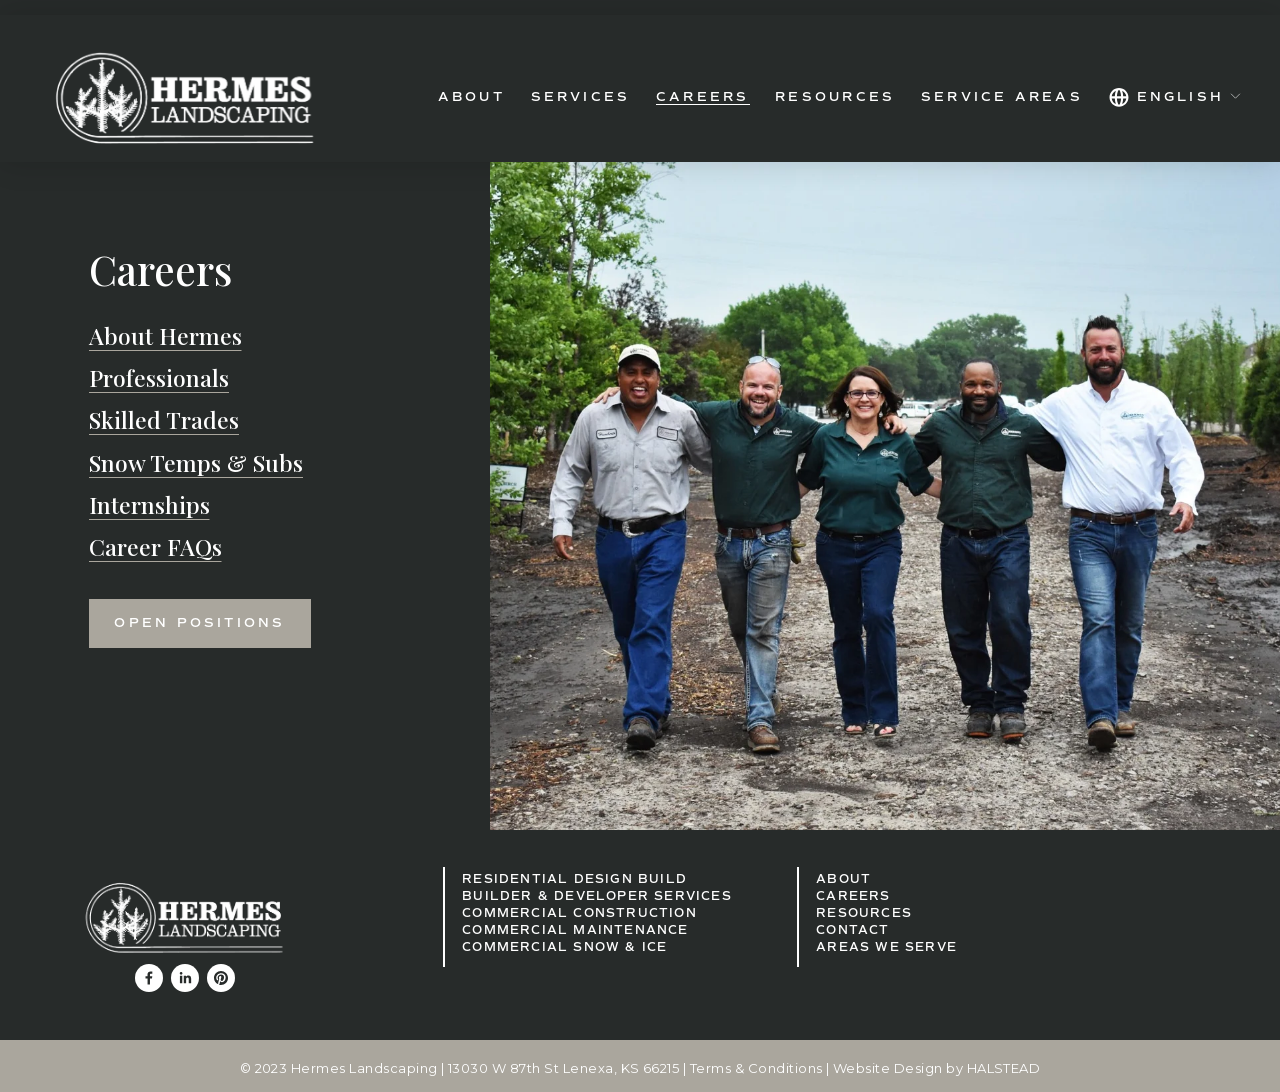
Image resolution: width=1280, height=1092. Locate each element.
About (471, 97)
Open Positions (199, 623)
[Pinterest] (221, 978)
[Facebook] (149, 978)
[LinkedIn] (185, 978)
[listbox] (1175, 97)
